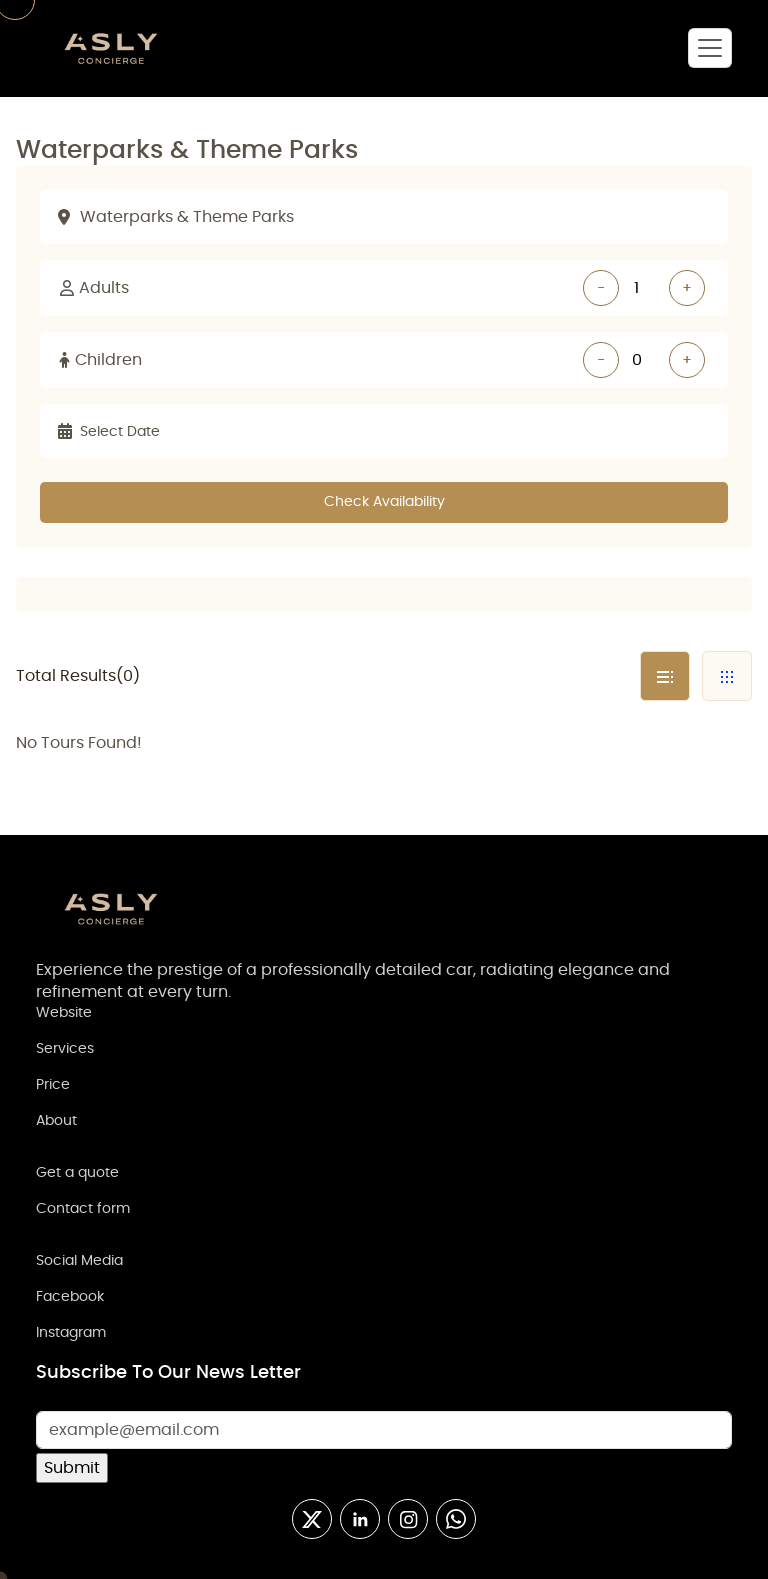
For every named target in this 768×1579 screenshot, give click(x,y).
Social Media (79, 1261)
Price (53, 1085)
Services (65, 1049)
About (56, 1121)
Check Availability (384, 502)
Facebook (70, 1297)
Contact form (83, 1209)
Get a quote (77, 1173)
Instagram (71, 1333)
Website (64, 1013)
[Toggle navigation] (710, 48)
